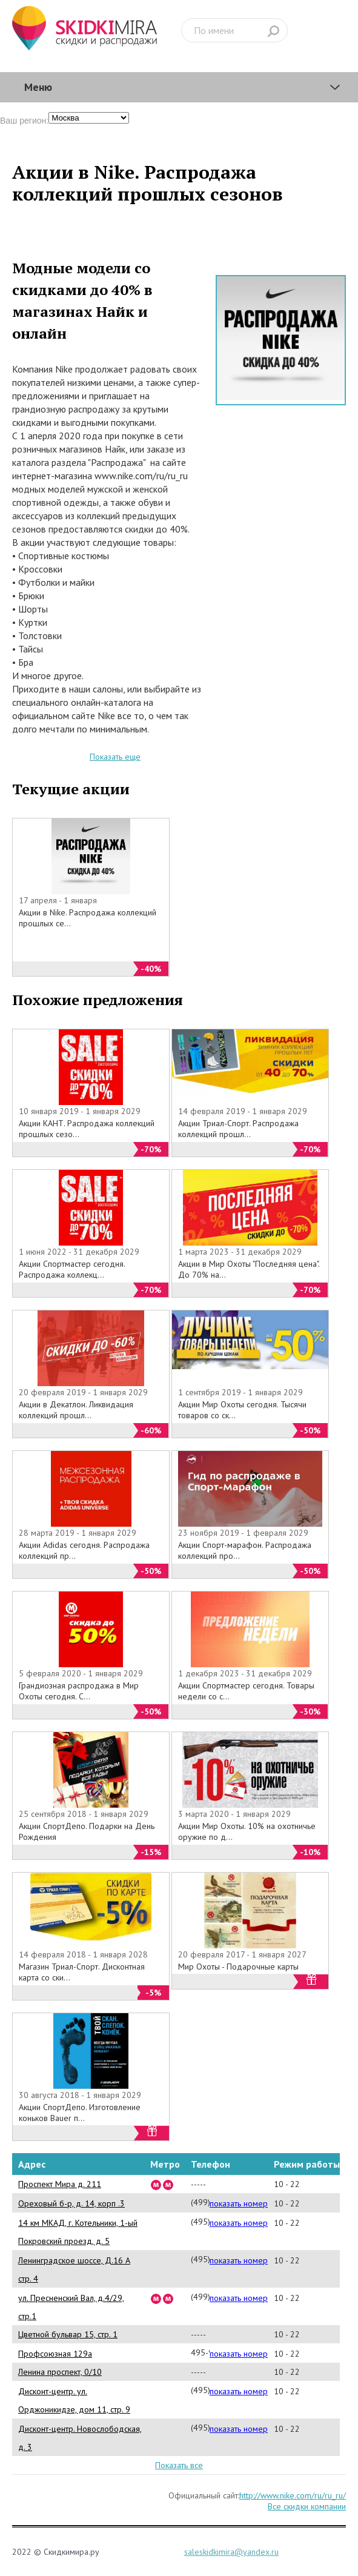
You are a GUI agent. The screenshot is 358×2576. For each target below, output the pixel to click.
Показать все (179, 2465)
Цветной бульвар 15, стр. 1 (68, 2334)
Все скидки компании (307, 2506)
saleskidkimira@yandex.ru (231, 2551)
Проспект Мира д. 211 (59, 2184)
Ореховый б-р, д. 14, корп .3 (71, 2203)
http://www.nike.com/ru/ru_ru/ (292, 2495)
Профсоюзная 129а (55, 2353)
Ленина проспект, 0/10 (60, 2371)
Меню (38, 87)
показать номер (239, 2203)
